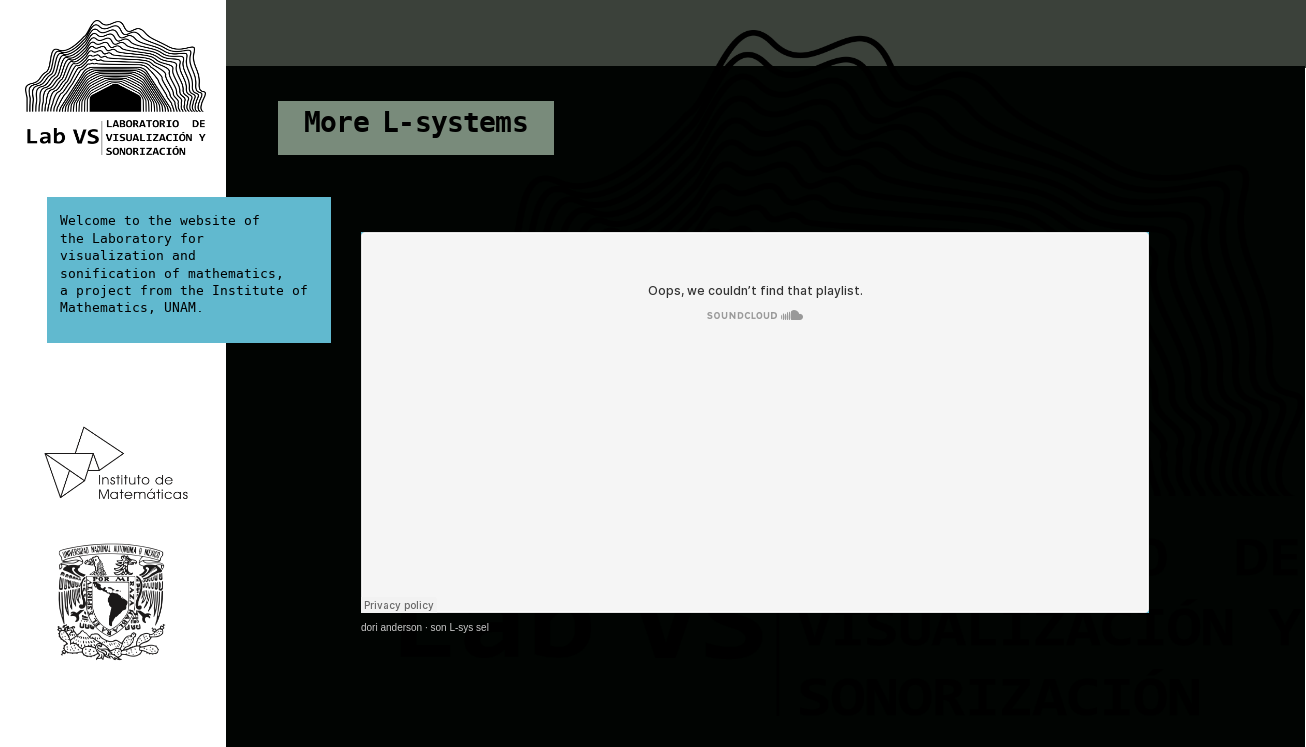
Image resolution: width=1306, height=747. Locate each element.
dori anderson (391, 627)
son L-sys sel (460, 627)
